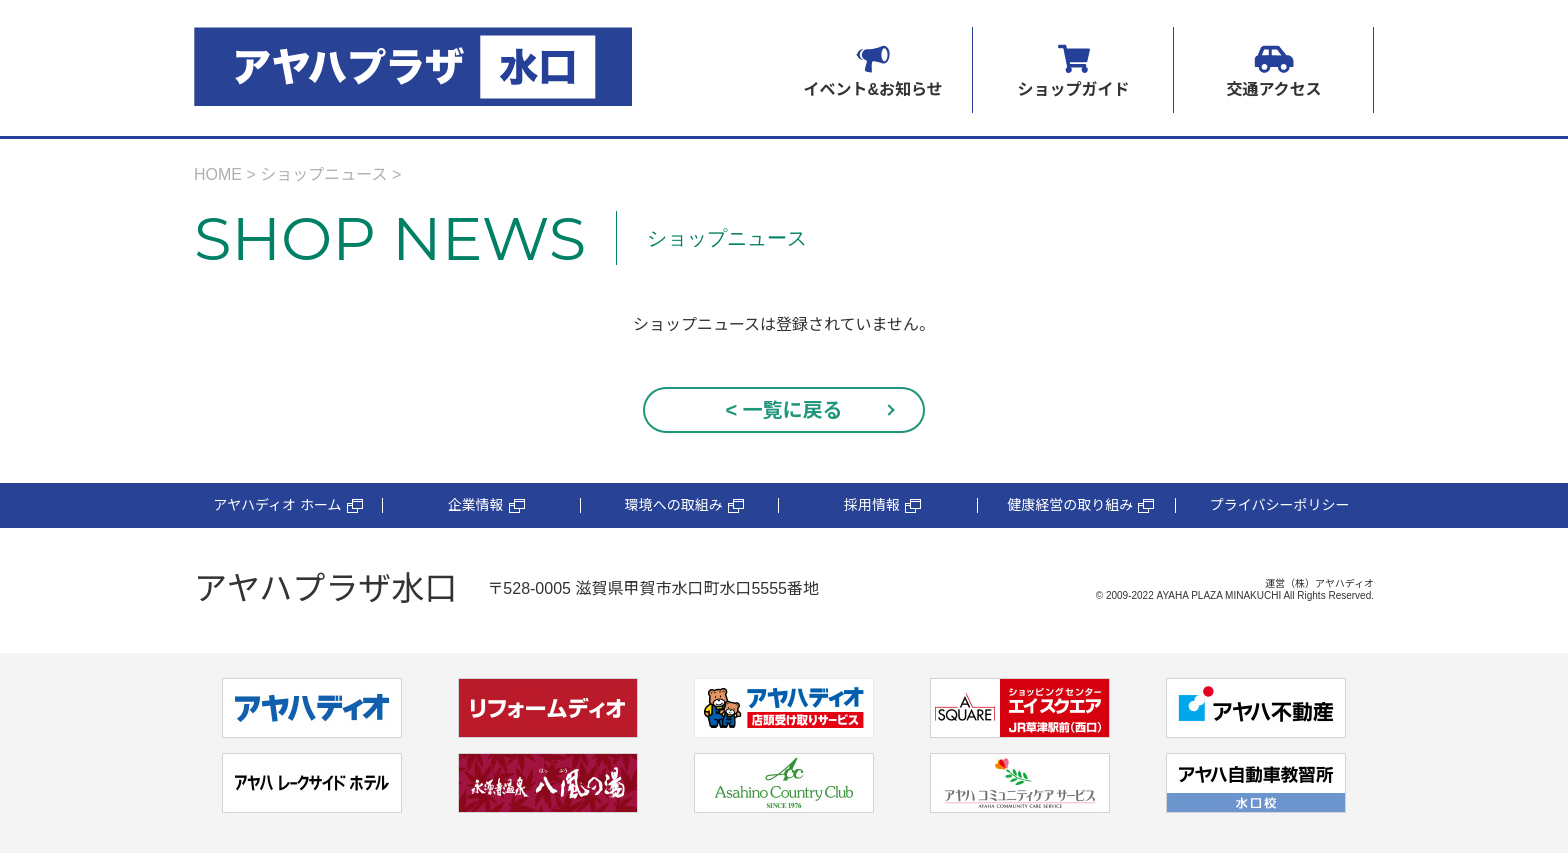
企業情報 (486, 505)
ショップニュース (323, 174)
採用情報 (882, 505)
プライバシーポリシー (1280, 505)
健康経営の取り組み (1080, 505)
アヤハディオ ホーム (287, 505)
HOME (218, 174)
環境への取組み (684, 505)
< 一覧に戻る (783, 410)
